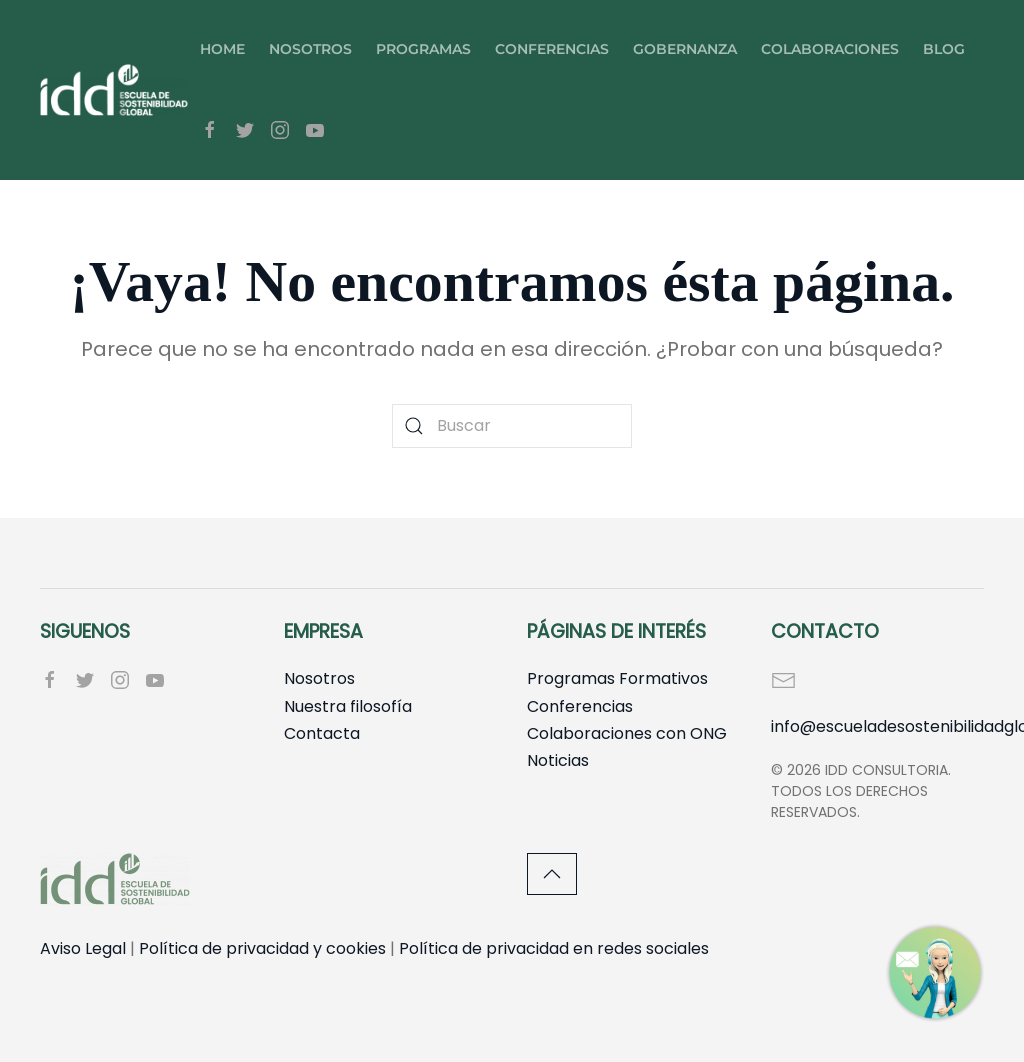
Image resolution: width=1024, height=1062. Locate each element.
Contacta (322, 733)
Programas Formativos (617, 678)
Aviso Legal (83, 948)
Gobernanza (685, 49)
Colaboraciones (830, 49)
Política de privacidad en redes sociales (554, 948)
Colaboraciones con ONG (627, 733)
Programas (423, 49)
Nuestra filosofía (348, 706)
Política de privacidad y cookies (262, 948)
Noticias (558, 760)
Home (222, 49)
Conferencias (552, 49)
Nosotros (310, 49)
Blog (944, 49)
